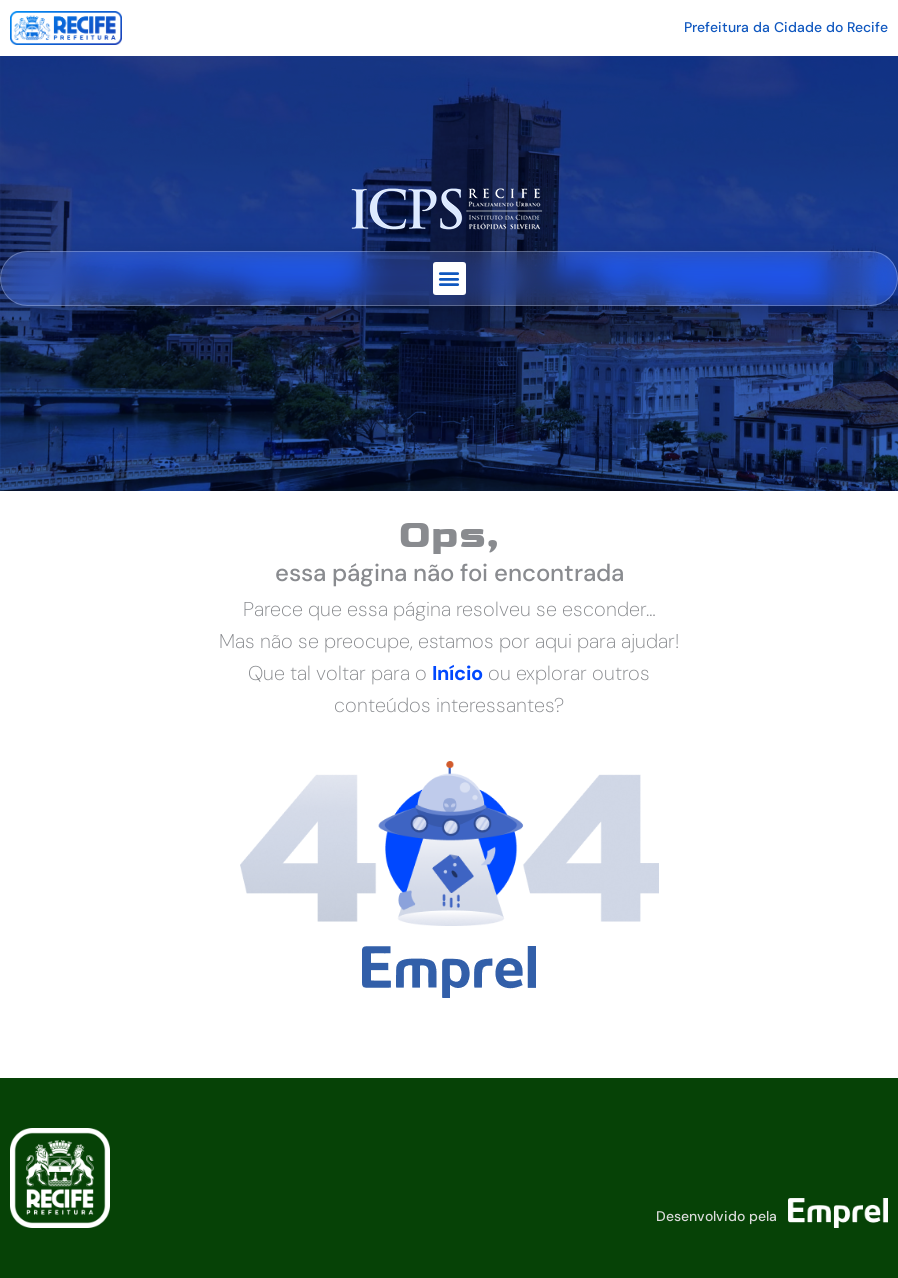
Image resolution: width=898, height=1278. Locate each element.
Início (457, 673)
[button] (449, 278)
